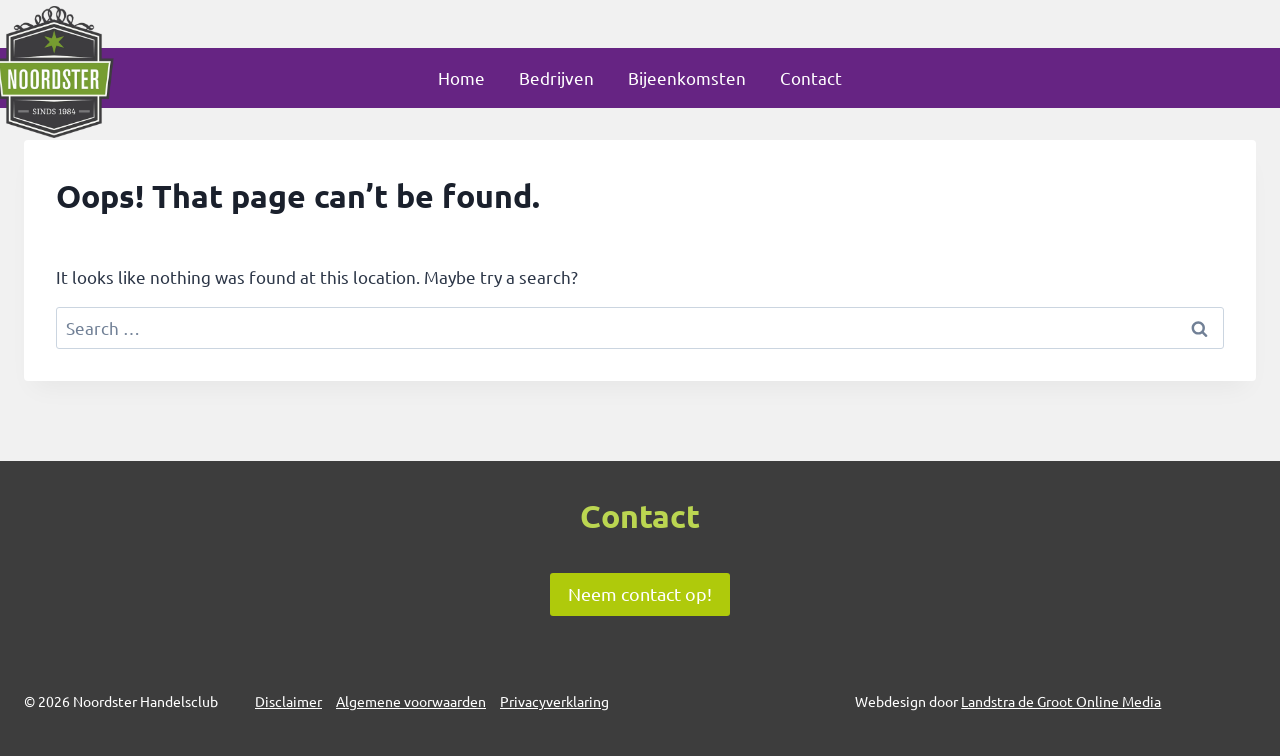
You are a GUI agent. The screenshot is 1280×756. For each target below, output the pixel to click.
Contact (811, 77)
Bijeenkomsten (687, 77)
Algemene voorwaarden (411, 701)
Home (461, 77)
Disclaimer (288, 701)
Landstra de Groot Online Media (1061, 701)
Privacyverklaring (554, 701)
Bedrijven (556, 77)
